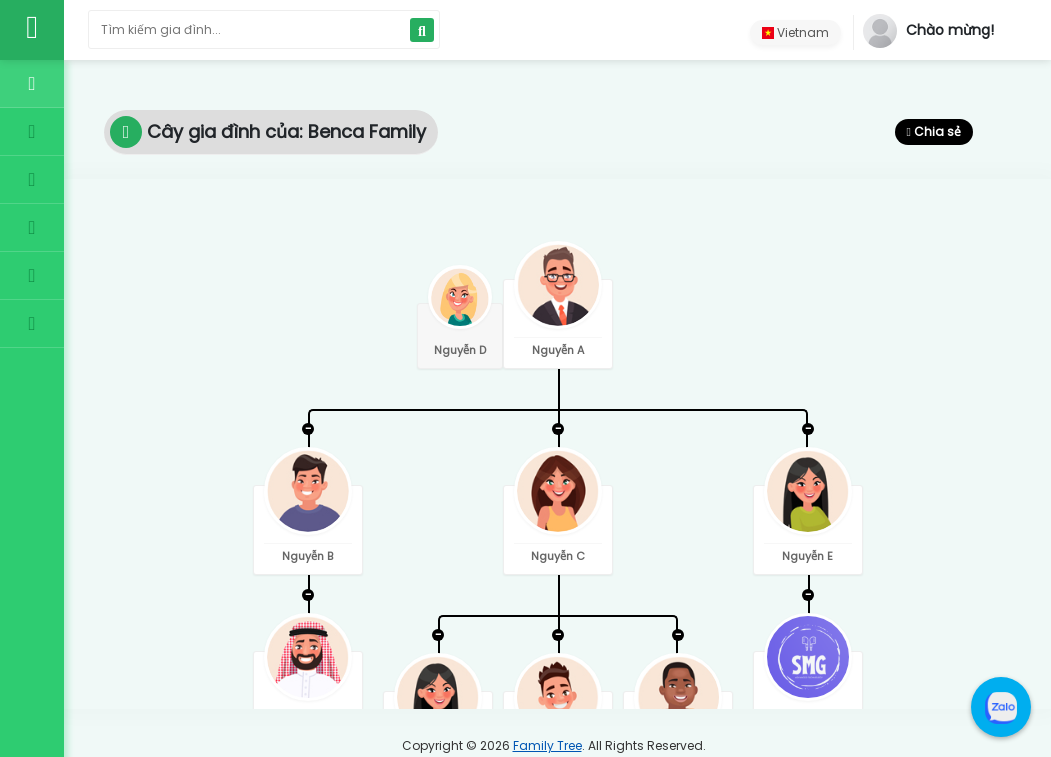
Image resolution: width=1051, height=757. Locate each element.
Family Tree (547, 745)
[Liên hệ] (32, 324)
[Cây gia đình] (32, 132)
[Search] (422, 30)
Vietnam (795, 32)
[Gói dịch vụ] (32, 180)
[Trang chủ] (32, 84)
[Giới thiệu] (32, 276)
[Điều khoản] (32, 228)
